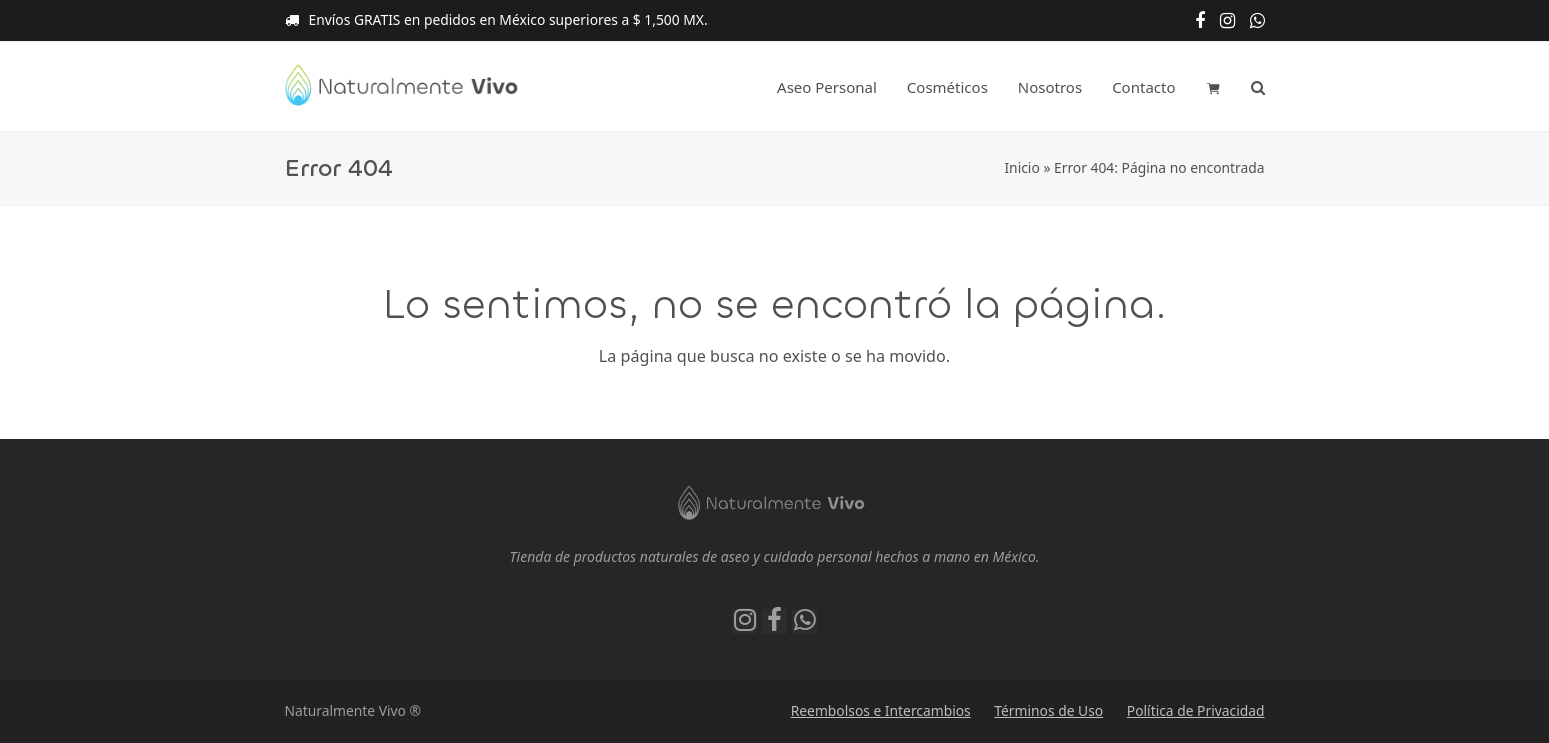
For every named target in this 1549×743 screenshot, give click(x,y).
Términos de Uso (1048, 710)
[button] (1213, 87)
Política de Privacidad (1196, 710)
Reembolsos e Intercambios (881, 710)
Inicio (1021, 167)
